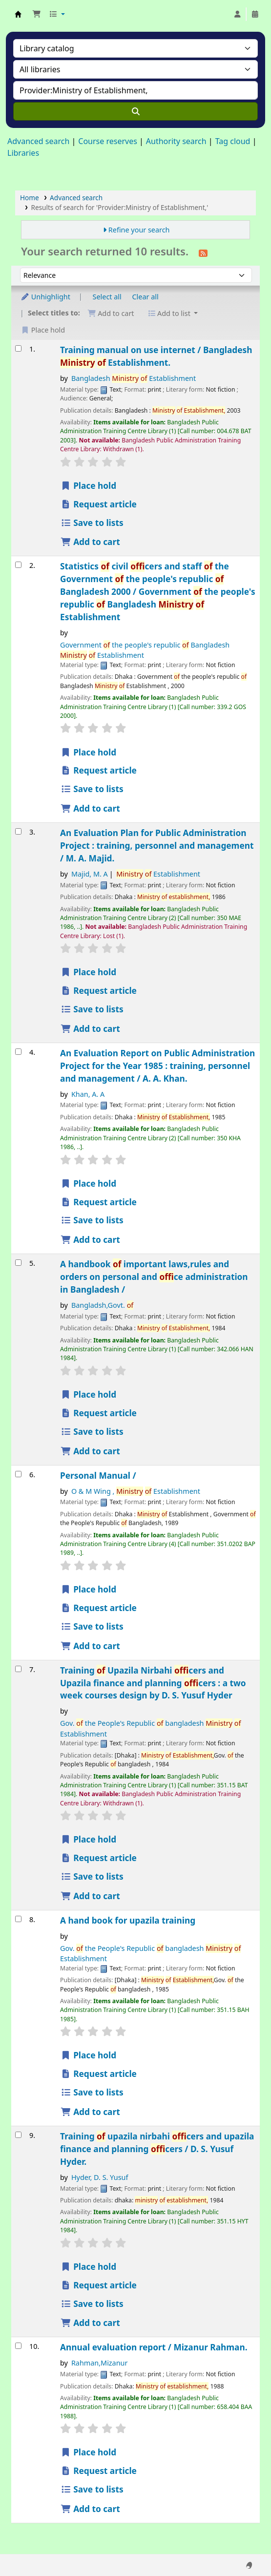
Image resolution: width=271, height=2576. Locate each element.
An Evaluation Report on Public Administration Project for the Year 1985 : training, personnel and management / (157, 1065)
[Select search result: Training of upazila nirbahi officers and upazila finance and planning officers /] (18, 2135)
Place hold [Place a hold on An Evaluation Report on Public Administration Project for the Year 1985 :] (88, 1183)
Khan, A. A (87, 1094)
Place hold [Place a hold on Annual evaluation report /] (88, 2452)
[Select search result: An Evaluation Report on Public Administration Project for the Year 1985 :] (18, 1051)
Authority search (176, 141)
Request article (99, 504)
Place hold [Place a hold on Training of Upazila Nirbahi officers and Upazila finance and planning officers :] (88, 1839)
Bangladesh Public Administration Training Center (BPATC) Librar (18, 14)
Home (29, 197)
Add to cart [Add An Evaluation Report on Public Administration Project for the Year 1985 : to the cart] (90, 1239)
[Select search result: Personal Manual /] (18, 1474)
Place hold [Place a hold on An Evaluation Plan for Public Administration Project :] (88, 972)
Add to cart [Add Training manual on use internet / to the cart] (90, 541)
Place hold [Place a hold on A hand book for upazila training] (88, 2055)
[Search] (135, 111)
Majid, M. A (89, 874)
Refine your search (139, 229)
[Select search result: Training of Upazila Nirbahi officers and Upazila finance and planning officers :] (18, 1669)
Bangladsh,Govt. (102, 1305)
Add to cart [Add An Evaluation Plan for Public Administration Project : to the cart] (90, 1028)
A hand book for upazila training (127, 1920)
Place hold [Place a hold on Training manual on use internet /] (88, 485)
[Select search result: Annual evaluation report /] (18, 2346)
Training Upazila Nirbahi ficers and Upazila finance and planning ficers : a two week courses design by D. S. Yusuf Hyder (153, 1683)
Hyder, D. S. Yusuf (99, 2177)
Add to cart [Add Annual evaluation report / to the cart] (90, 2508)
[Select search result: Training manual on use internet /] (18, 348)
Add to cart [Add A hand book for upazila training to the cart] (90, 2111)
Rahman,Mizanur (99, 2362)
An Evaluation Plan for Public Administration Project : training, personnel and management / (156, 845)
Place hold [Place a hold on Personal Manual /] (88, 1589)
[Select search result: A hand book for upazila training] (18, 1919)
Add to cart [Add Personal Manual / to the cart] (90, 1646)
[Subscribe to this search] (203, 252)
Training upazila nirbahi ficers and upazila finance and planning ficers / (157, 2149)
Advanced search (38, 141)
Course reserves (107, 141)
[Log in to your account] (237, 14)
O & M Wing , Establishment (135, 1491)
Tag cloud (232, 141)
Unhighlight (45, 296)
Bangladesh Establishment (133, 378)
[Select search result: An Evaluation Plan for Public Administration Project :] (18, 831)
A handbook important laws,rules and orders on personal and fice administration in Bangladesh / (154, 1276)
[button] (36, 14)
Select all (107, 296)
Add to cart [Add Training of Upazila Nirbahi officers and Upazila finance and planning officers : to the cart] (90, 1896)
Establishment (158, 874)
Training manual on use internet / (156, 356)
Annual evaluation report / (153, 2347)
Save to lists (92, 522)
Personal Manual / (98, 1475)
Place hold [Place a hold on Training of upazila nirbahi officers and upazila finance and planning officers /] (88, 2266)
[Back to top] (241, 2545)
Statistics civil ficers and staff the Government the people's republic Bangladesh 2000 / (157, 592)
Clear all (145, 296)
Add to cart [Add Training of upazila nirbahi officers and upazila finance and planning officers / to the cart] (90, 2322)
